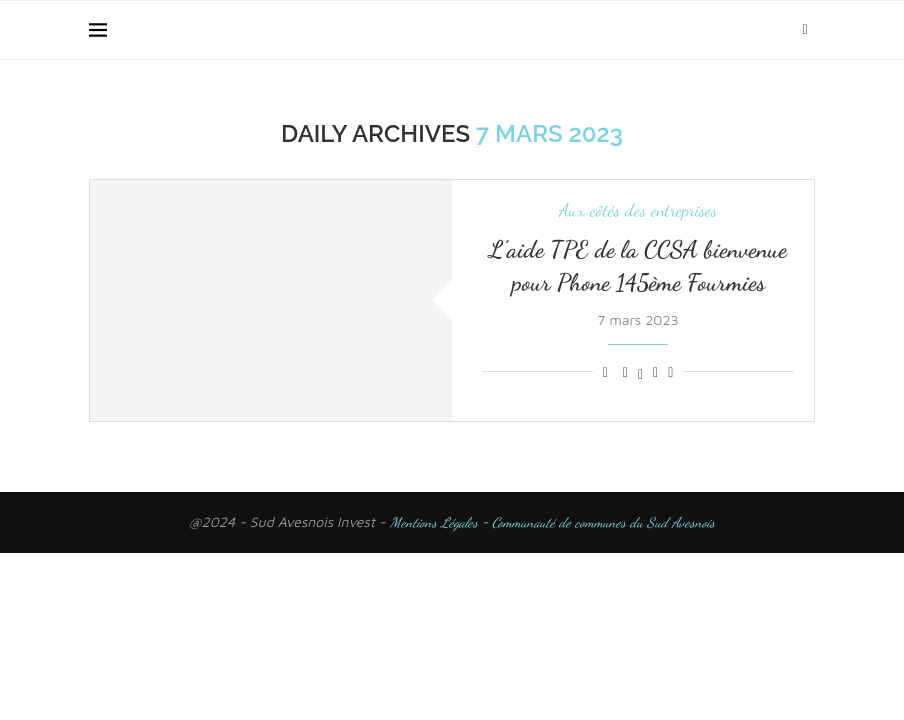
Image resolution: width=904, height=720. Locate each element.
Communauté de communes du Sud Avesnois (601, 522)
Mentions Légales (434, 522)
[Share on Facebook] (625, 372)
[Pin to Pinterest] (655, 372)
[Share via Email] (670, 372)
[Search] (805, 30)
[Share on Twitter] (640, 372)
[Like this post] (605, 372)
